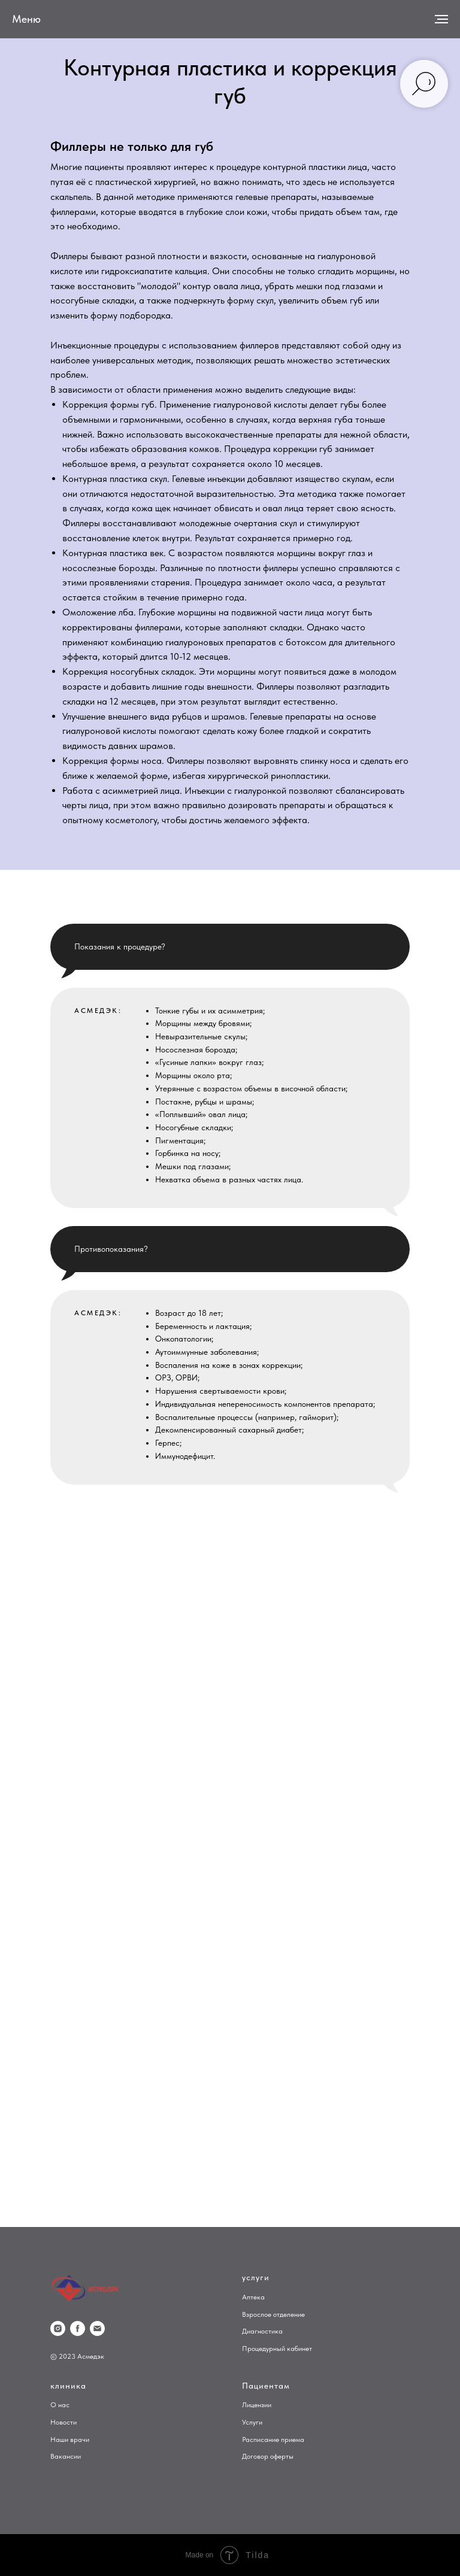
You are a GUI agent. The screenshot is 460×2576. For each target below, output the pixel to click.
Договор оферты (267, 2456)
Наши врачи (69, 2439)
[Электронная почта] (97, 2328)
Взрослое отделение (273, 2314)
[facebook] (77, 2328)
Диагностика (262, 2331)
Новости (63, 2422)
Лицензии (256, 2405)
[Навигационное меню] (441, 19)
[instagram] (57, 2328)
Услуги (252, 2422)
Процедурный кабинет (277, 2348)
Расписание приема (273, 2439)
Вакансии (65, 2456)
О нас (59, 2405)
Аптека (253, 2297)
